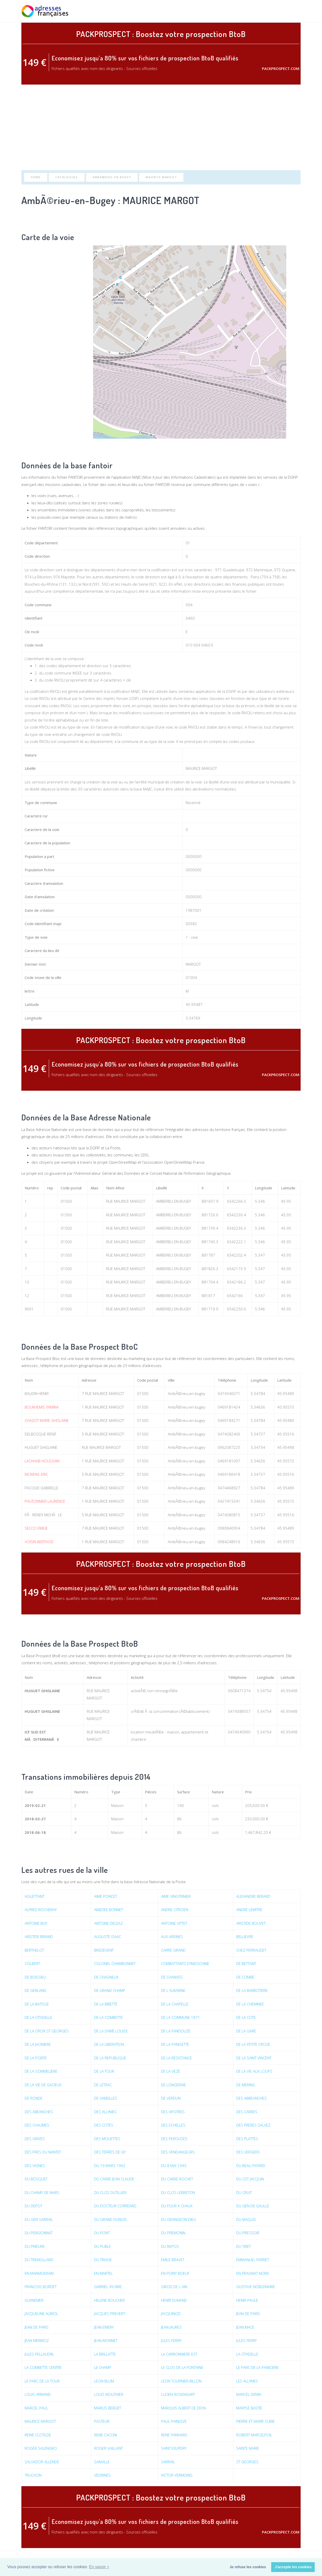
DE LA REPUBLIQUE (110, 2057)
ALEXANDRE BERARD (253, 1896)
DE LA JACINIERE (38, 2044)
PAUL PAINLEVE (174, 2421)
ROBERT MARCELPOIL (254, 2434)
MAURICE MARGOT (161, 177)
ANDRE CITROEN (174, 1909)
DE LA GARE (246, 2030)
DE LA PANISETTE (175, 2044)
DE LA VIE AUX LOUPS (254, 2071)
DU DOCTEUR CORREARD (115, 2205)
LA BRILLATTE (105, 2354)
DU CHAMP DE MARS (42, 2192)
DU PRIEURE (35, 2246)
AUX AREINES (172, 1936)
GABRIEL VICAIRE (108, 2286)
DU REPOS (170, 2246)
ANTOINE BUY (36, 1923)
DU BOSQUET (36, 2178)
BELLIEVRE (244, 1936)
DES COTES (103, 2125)
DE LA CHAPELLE (174, 2003)
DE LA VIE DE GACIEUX (43, 2084)
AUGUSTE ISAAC (107, 1936)
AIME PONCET (105, 1896)
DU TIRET (243, 2246)
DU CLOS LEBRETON (178, 2192)
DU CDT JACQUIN (250, 2178)
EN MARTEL (103, 2273)
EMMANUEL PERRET (252, 2259)
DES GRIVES (35, 2138)
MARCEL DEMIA (248, 2394)
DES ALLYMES (105, 2111)
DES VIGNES (35, 2165)
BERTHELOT (34, 1950)
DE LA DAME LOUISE (111, 2030)
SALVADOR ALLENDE (42, 2461)
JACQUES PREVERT (109, 2313)
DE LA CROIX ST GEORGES (47, 2030)
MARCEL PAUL (36, 2407)
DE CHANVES (172, 1977)
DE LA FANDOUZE (175, 2030)
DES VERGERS (248, 2151)
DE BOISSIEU (35, 1977)
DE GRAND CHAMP (109, 1990)
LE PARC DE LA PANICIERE (257, 2367)
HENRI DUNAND (174, 2300)
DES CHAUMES (37, 2125)
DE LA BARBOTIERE (252, 1990)
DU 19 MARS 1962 (110, 2165)
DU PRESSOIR (247, 2232)
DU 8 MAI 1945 (173, 2165)
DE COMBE (245, 1977)
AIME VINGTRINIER (176, 1896)
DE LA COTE (246, 2017)
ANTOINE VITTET (174, 1923)
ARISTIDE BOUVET (251, 1923)
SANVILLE (102, 2461)
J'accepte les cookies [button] (293, 2567)
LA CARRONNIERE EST (179, 2354)
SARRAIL (168, 2461)
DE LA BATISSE (37, 2003)
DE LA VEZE (170, 2071)
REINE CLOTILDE (38, 2434)
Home (36, 177)
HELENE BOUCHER (109, 2300)
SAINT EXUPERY (173, 2448)
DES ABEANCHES (39, 2111)
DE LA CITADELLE (38, 2017)
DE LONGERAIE (173, 2084)
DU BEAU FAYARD (250, 2165)
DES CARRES (246, 2111)
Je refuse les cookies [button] (248, 2567)
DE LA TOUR (104, 2071)
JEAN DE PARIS (248, 2313)
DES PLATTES (247, 2138)
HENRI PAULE (247, 2300)
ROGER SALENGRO (41, 2448)
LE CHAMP (102, 2367)
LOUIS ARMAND (38, 2394)
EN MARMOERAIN (39, 2273)
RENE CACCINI (105, 2434)
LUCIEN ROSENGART (178, 2394)
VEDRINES (102, 2475)
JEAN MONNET (105, 2340)
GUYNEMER (34, 2300)
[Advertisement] (161, 127)
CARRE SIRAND (173, 1950)
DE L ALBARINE (173, 1990)
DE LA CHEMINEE (250, 2003)
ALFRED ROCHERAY (41, 1909)
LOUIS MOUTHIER (108, 2394)
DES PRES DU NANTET (43, 2151)
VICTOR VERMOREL (177, 2475)
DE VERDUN (171, 2098)
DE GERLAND (35, 1990)
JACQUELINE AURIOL (41, 2313)
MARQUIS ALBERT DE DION (183, 2407)
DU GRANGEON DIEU (178, 2219)
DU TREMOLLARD (39, 2259)
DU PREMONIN (173, 2232)
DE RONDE (34, 2098)
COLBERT (32, 1963)
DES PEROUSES (174, 2138)
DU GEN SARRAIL (39, 2219)
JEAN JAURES (171, 2327)
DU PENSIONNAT (39, 2232)
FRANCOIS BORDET (41, 2286)
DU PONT (102, 2232)
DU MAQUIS (246, 2219)
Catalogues (66, 177)
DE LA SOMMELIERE (41, 2071)
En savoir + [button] (99, 2567)
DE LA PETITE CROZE (253, 2044)
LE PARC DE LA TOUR (42, 2380)
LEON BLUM (104, 2380)
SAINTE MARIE (247, 2448)
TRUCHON (33, 2475)
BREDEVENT (104, 1950)
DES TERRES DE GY (110, 2151)
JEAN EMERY (104, 2327)
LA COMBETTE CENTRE (43, 2367)
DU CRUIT (244, 2192)
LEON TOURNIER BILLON (181, 2380)
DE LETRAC (103, 2084)
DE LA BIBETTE (105, 2003)
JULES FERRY (171, 2340)
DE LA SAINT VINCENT (253, 2057)
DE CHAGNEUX (106, 1977)
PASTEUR (101, 2421)
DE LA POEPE (36, 2057)
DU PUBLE (102, 2246)
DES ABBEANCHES (251, 2098)
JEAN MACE (245, 2327)
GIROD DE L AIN (174, 2286)
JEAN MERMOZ (37, 2340)
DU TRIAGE (103, 2259)
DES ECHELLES (173, 2125)
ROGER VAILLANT (108, 2448)
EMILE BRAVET (172, 2259)
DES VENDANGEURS (178, 2151)
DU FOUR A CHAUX (176, 2205)
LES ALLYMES (247, 2380)
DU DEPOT (33, 2205)
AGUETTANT (34, 1896)
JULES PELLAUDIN (39, 2354)
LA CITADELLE (247, 2354)
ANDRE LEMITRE (249, 1909)
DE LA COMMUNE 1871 (180, 2017)
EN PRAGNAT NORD (252, 2273)
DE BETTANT (246, 1963)
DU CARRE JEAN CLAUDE (114, 2178)
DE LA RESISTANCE (176, 2057)
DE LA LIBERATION (109, 2044)
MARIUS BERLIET (107, 2407)
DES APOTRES (173, 2111)
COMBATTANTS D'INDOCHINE (185, 1963)
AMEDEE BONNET (108, 1909)
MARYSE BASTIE (249, 2407)
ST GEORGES (247, 2461)
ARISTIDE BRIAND (39, 1936)
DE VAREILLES (105, 2098)
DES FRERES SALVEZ (253, 2125)
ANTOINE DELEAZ (108, 1923)
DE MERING (245, 2084)
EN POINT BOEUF (175, 2273)
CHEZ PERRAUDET (251, 1950)
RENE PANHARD (174, 2434)
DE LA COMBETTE (108, 2017)
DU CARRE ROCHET (177, 2178)
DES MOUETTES (107, 2138)
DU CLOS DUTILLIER (110, 2192)
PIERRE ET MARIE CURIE (255, 2421)
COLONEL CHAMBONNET (115, 1963)
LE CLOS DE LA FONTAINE (182, 2367)
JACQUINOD (171, 2313)
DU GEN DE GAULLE (252, 2205)
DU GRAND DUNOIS (110, 2219)
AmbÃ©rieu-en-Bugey (112, 177)
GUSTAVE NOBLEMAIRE (255, 2286)
